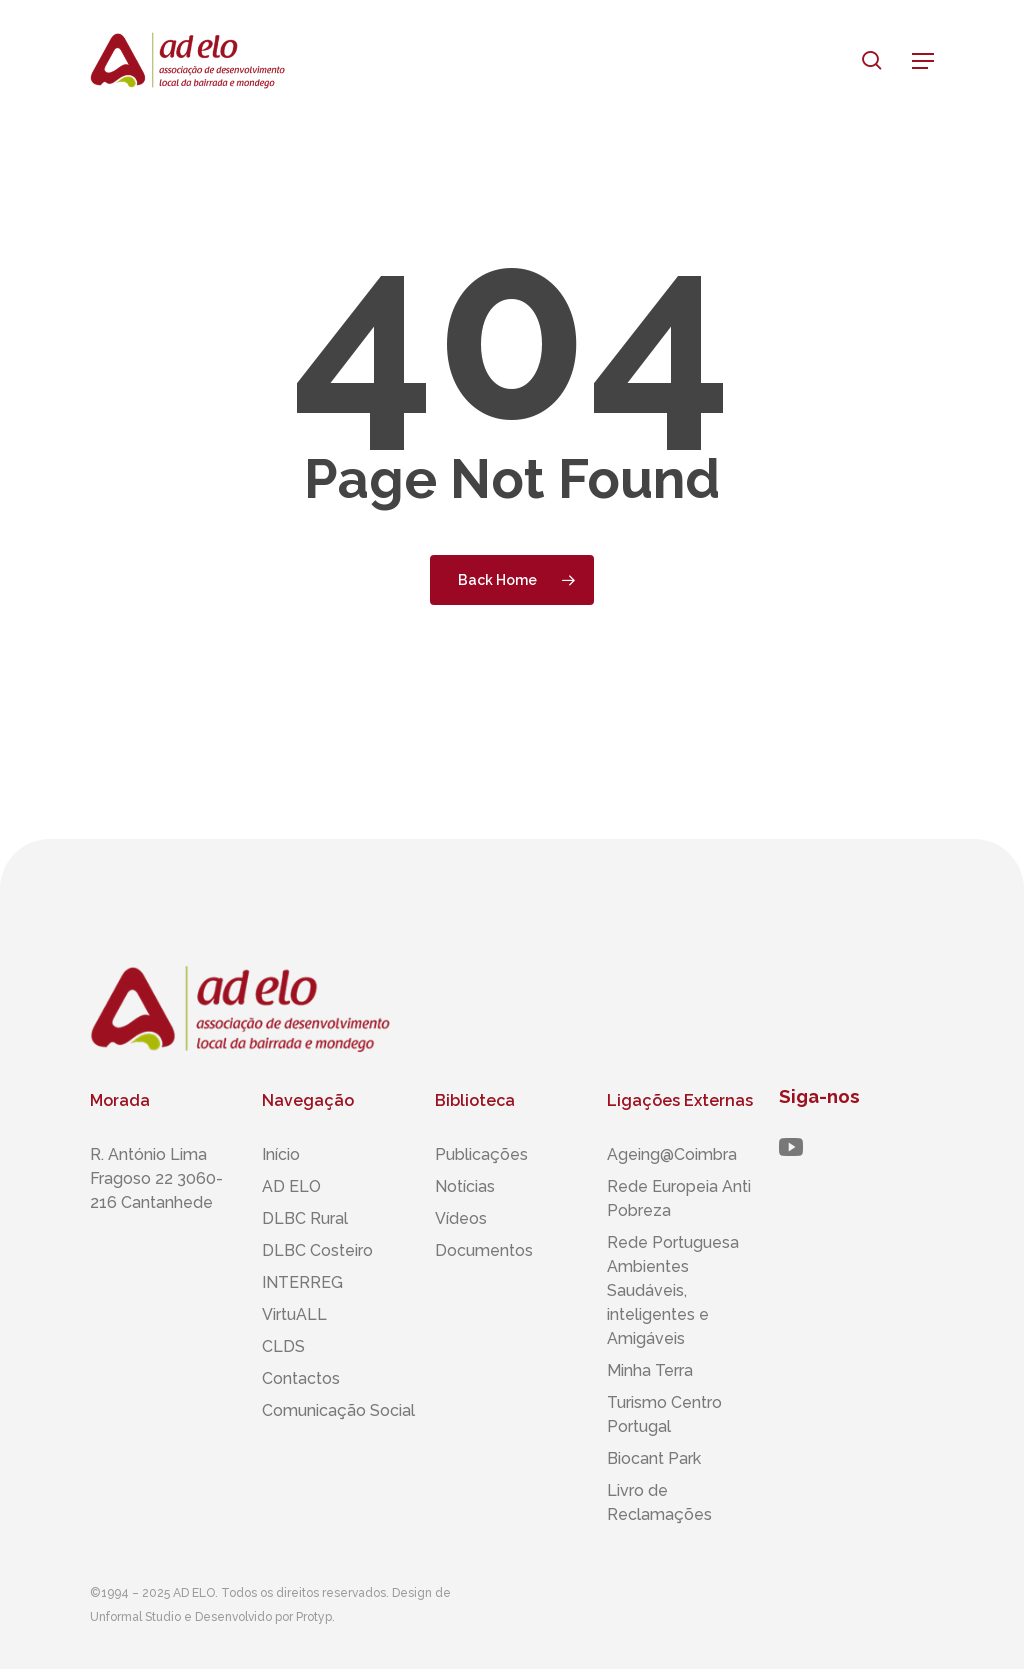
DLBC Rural (305, 1218)
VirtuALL (294, 1314)
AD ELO (291, 1186)
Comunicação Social (338, 1410)
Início (281, 1154)
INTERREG (302, 1282)
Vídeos (461, 1218)
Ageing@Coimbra (672, 1154)
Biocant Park (654, 1458)
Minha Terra (650, 1370)
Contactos (301, 1378)
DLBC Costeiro (317, 1250)
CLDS (283, 1346)
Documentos (484, 1250)
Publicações (481, 1154)
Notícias (465, 1186)
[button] (923, 61)
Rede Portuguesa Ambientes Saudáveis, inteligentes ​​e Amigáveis (673, 1290)
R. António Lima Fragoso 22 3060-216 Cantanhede (156, 1178)
